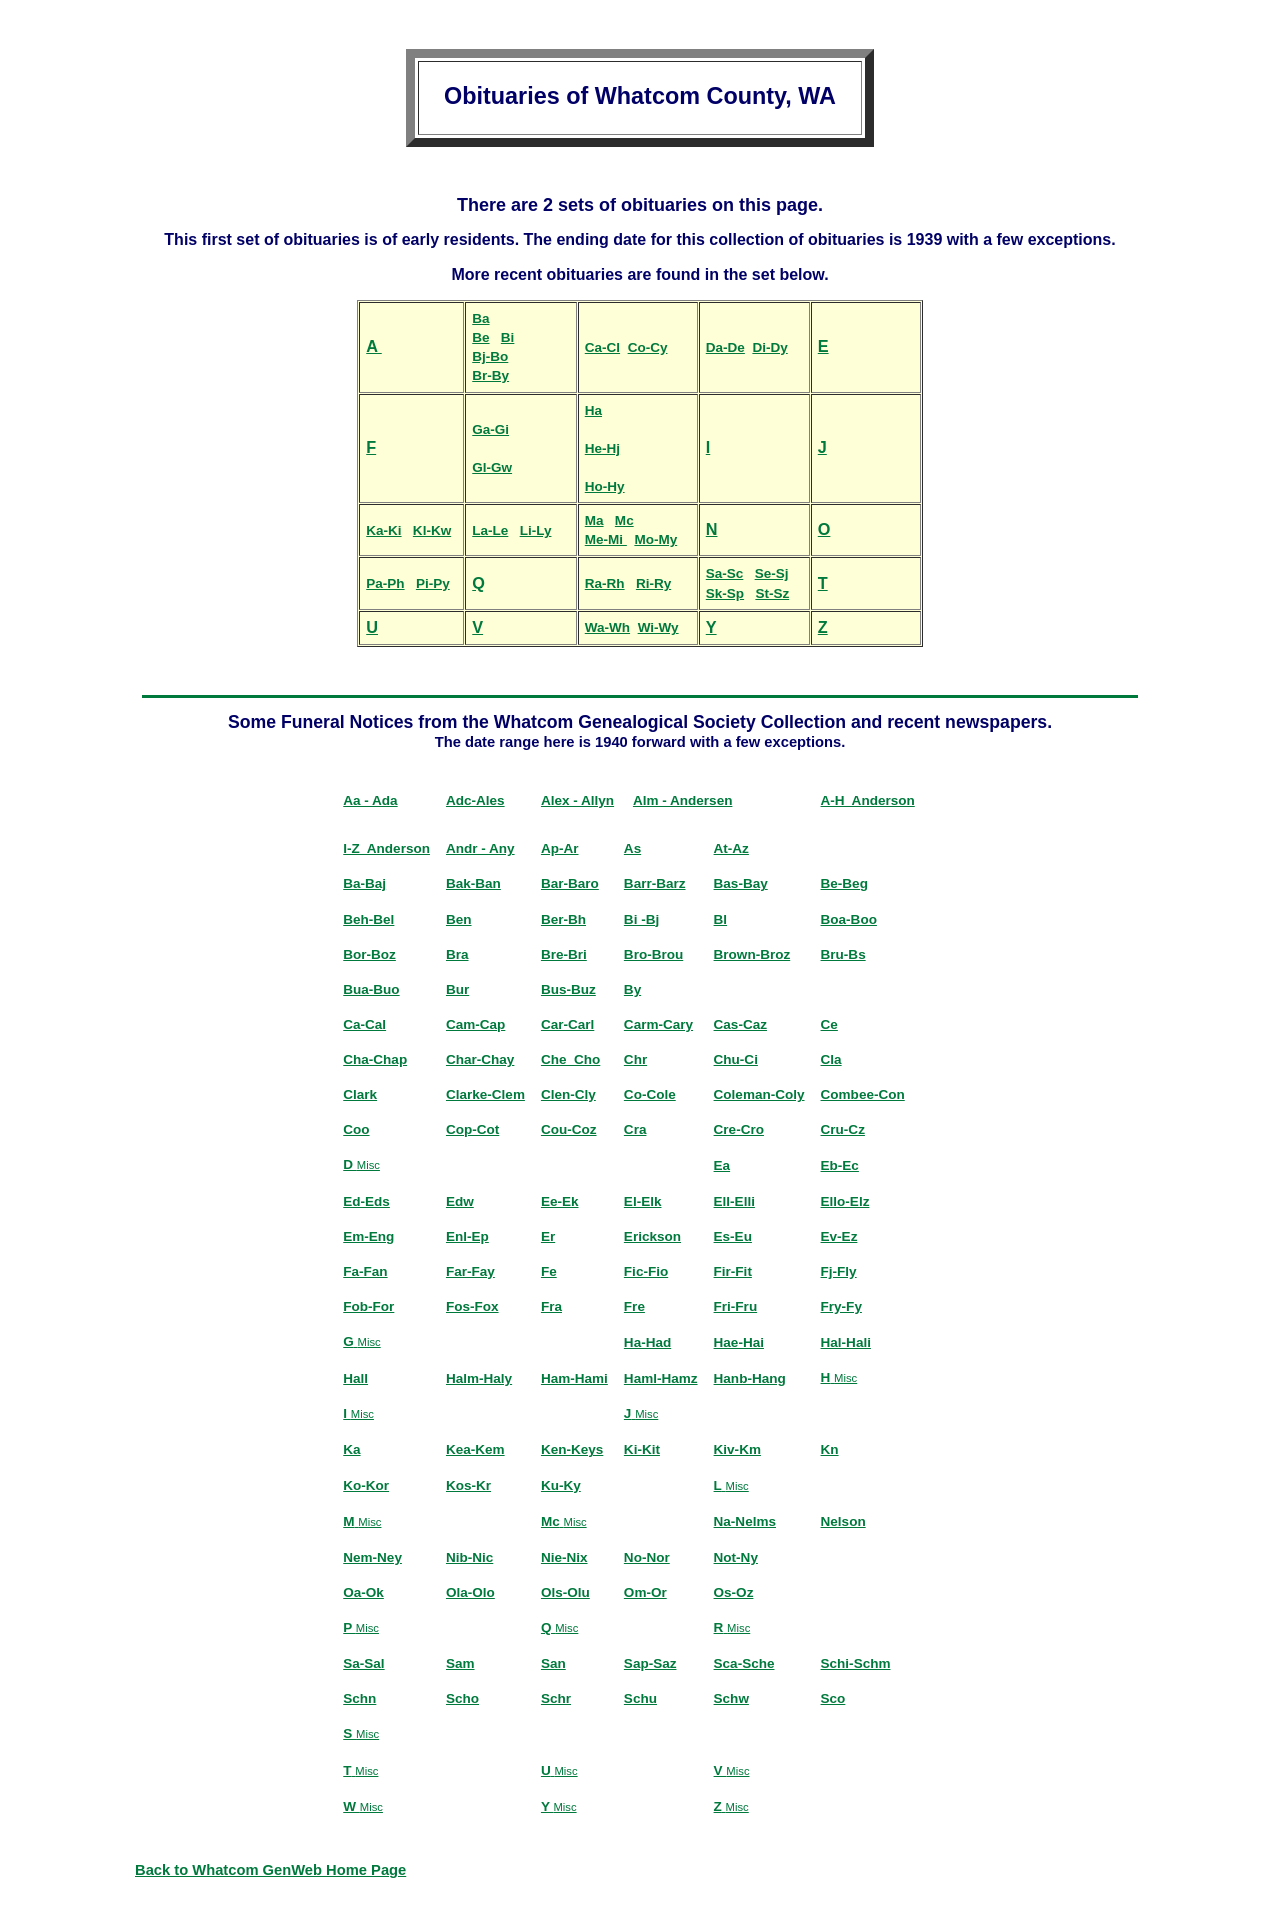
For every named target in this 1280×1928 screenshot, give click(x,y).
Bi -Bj (641, 919)
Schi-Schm (856, 1663)
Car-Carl (567, 1024)
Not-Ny (736, 1557)
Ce (829, 1024)
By (632, 989)
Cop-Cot (472, 1129)
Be (480, 337)
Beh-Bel (368, 919)
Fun (297, 722)
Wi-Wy (658, 627)
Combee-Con (863, 1094)
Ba (480, 318)
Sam (460, 1663)
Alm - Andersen (683, 800)
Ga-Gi (490, 429)
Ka (351, 1449)
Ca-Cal (364, 1024)
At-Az (731, 848)
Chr (635, 1059)
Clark (360, 1094)
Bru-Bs (843, 954)
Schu (640, 1698)
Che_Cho (570, 1059)
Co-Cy (648, 347)
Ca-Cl (602, 347)
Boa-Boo (849, 919)
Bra (457, 954)
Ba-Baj (364, 883)
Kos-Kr (468, 1485)
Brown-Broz (752, 954)
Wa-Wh (607, 627)
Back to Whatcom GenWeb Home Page (270, 1870)
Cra (635, 1129)
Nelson (843, 1521)
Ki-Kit (642, 1449)
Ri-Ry (653, 583)
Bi (508, 337)
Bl (721, 919)
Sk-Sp (725, 593)
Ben (459, 919)
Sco (833, 1698)
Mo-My (655, 539)
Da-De (725, 347)
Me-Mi (606, 539)
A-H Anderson (868, 800)
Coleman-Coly (759, 1094)
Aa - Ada (370, 800)
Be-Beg (844, 883)
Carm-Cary (658, 1024)
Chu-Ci (736, 1059)
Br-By (490, 375)
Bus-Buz (568, 989)
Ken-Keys (572, 1449)
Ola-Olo (470, 1592)
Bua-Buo (371, 989)
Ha (593, 410)
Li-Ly (536, 530)
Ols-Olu (565, 1592)
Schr (556, 1698)
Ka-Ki (383, 530)
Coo (356, 1129)
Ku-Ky (561, 1485)
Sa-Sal (363, 1663)
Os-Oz (734, 1592)
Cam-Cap (475, 1024)
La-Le (490, 530)
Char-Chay (480, 1059)
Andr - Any (480, 848)
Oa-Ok (363, 1592)
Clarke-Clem (485, 1094)
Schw (731, 1698)
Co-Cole (650, 1094)
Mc (624, 520)
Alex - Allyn (577, 800)
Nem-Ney (372, 1557)
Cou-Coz (569, 1129)
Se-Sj (772, 573)
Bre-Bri (564, 954)
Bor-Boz (369, 954)
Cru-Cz (843, 1129)
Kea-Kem (475, 1449)
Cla (831, 1059)
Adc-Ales (475, 800)
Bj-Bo (490, 356)
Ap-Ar (560, 848)
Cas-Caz (740, 1024)
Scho (462, 1698)
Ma (594, 520)
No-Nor (647, 1557)
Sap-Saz (650, 1663)
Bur (457, 989)
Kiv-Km (737, 1449)
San (553, 1663)
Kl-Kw (432, 530)
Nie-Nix (564, 1557)
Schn (359, 1698)
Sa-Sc (725, 573)
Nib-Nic (469, 1557)
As (632, 848)
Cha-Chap (375, 1059)
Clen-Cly (568, 1094)
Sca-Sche (744, 1663)
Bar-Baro (570, 883)
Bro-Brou (653, 954)
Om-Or (645, 1592)
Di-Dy (769, 347)
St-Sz (772, 593)
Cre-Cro (739, 1129)
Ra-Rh (605, 583)
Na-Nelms (745, 1521)
